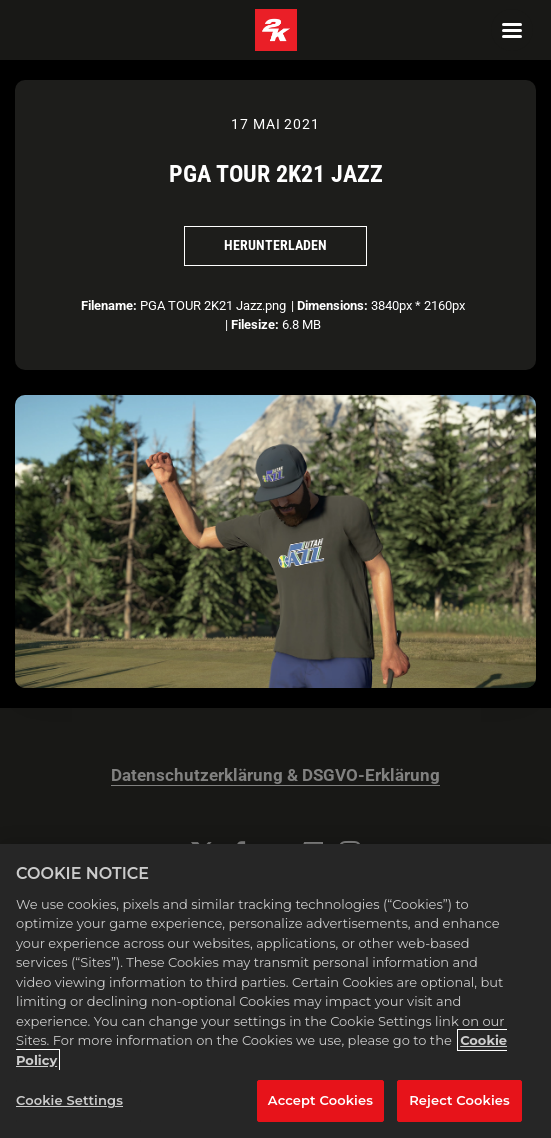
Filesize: (255, 324)
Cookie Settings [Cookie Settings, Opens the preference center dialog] (69, 1100)
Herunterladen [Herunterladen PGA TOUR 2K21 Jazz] (275, 245)
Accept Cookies (320, 1100)
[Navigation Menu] (512, 30)
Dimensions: (332, 305)
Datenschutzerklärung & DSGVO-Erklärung (275, 775)
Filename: (109, 305)
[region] (275, 991)
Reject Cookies (459, 1100)
